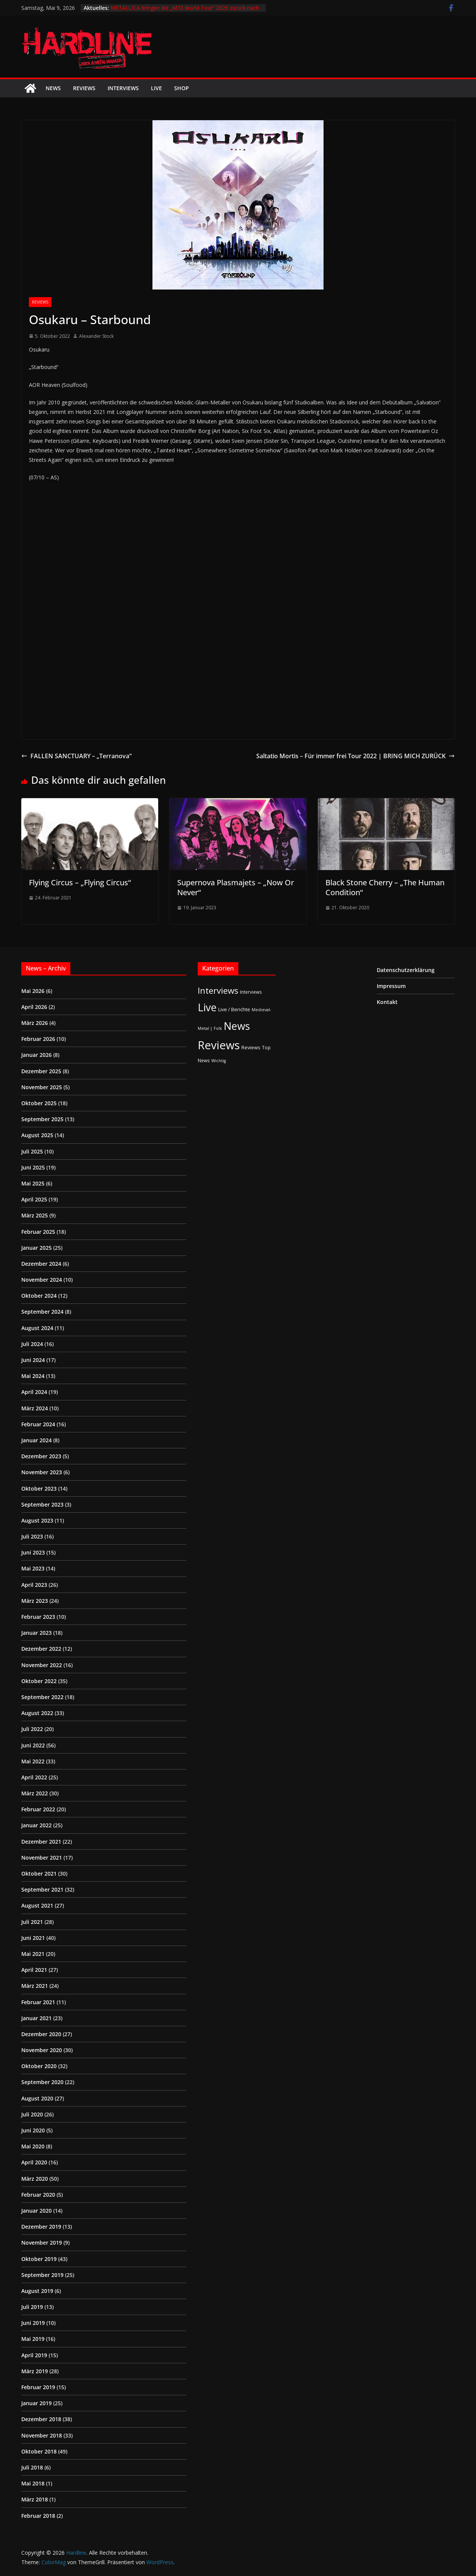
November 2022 (41, 1665)
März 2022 (34, 1793)
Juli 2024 (32, 1344)
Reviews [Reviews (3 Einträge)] (250, 1047)
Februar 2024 (38, 1424)
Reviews (84, 88)
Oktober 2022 (39, 1681)
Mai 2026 (32, 990)
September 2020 (42, 2082)
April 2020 (34, 2162)
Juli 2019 (32, 2306)
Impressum (391, 986)
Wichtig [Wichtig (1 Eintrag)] (218, 1060)
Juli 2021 (32, 1921)
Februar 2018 (38, 2515)
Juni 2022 (33, 1745)
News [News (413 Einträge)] (237, 1026)
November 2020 (41, 2050)
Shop (181, 88)
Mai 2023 (32, 1568)
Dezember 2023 (41, 1456)
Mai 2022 (32, 1761)
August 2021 (37, 1905)
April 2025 (34, 1199)
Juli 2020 (32, 2114)
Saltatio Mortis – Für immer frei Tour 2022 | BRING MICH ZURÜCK (355, 756)
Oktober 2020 (39, 2066)
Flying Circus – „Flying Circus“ (80, 882)
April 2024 (34, 1391)
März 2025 (34, 1215)
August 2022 (37, 1713)
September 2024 (42, 1311)
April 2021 (34, 1969)
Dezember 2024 (41, 1263)
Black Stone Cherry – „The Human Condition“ (384, 887)
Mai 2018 (32, 2483)
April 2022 (34, 1777)
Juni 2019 (33, 2322)
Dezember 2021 (41, 1841)
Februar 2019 (38, 2387)
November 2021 (41, 1857)
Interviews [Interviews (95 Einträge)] (218, 990)
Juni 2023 (33, 1552)
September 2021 (42, 1889)
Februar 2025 (38, 1231)
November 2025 (41, 1087)
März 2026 (34, 1022)
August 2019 (37, 2290)
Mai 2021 (32, 1953)
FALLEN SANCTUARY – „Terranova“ (76, 756)
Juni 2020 (33, 2130)
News (53, 88)
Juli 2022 (32, 1729)
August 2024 (37, 1328)
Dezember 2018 (41, 2419)
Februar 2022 (38, 1809)
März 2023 (34, 1600)
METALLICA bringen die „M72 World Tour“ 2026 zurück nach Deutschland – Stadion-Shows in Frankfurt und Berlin (185, 11)
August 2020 (37, 2098)
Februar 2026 (38, 1038)
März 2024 (34, 1408)
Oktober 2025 (39, 1103)
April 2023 (34, 1584)
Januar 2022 (36, 1825)
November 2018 (41, 2435)
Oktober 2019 (39, 2259)
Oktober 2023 (39, 1488)
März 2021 (34, 1985)
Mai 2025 (32, 1183)
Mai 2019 (32, 2338)
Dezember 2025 (41, 1071)
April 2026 (34, 1006)
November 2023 (41, 1472)
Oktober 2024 (39, 1295)
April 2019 (34, 2355)
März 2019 (34, 2371)
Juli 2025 (32, 1151)
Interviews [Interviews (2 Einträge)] (251, 992)
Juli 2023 (32, 1536)
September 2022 (42, 1697)
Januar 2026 (36, 1054)
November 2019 (41, 2242)
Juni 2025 (33, 1167)
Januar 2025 (36, 1247)
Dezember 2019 (41, 2226)
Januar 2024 (36, 1440)
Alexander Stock (96, 336)
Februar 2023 (38, 1616)
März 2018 (34, 2499)
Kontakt (387, 1002)
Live (156, 88)
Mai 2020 (32, 2146)
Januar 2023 (36, 1632)
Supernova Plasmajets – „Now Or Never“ (235, 887)
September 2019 (42, 2274)
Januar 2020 (36, 2210)
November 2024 (41, 1279)
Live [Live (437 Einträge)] (207, 1007)
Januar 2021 (36, 2018)
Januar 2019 (36, 2403)
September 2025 (42, 1119)
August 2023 (37, 1520)
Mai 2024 (32, 1375)
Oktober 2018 (39, 2451)
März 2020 (34, 2178)
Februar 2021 (38, 2002)
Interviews (123, 88)
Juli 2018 (32, 2467)
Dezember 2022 (41, 1648)
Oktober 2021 (39, 1873)
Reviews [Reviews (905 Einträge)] (219, 1045)
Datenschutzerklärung (406, 970)
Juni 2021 (33, 1937)
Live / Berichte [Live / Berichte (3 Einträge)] (234, 1009)
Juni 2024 (33, 1360)
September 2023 (42, 1504)
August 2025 (37, 1135)
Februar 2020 (38, 2194)
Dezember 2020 (41, 2034)
